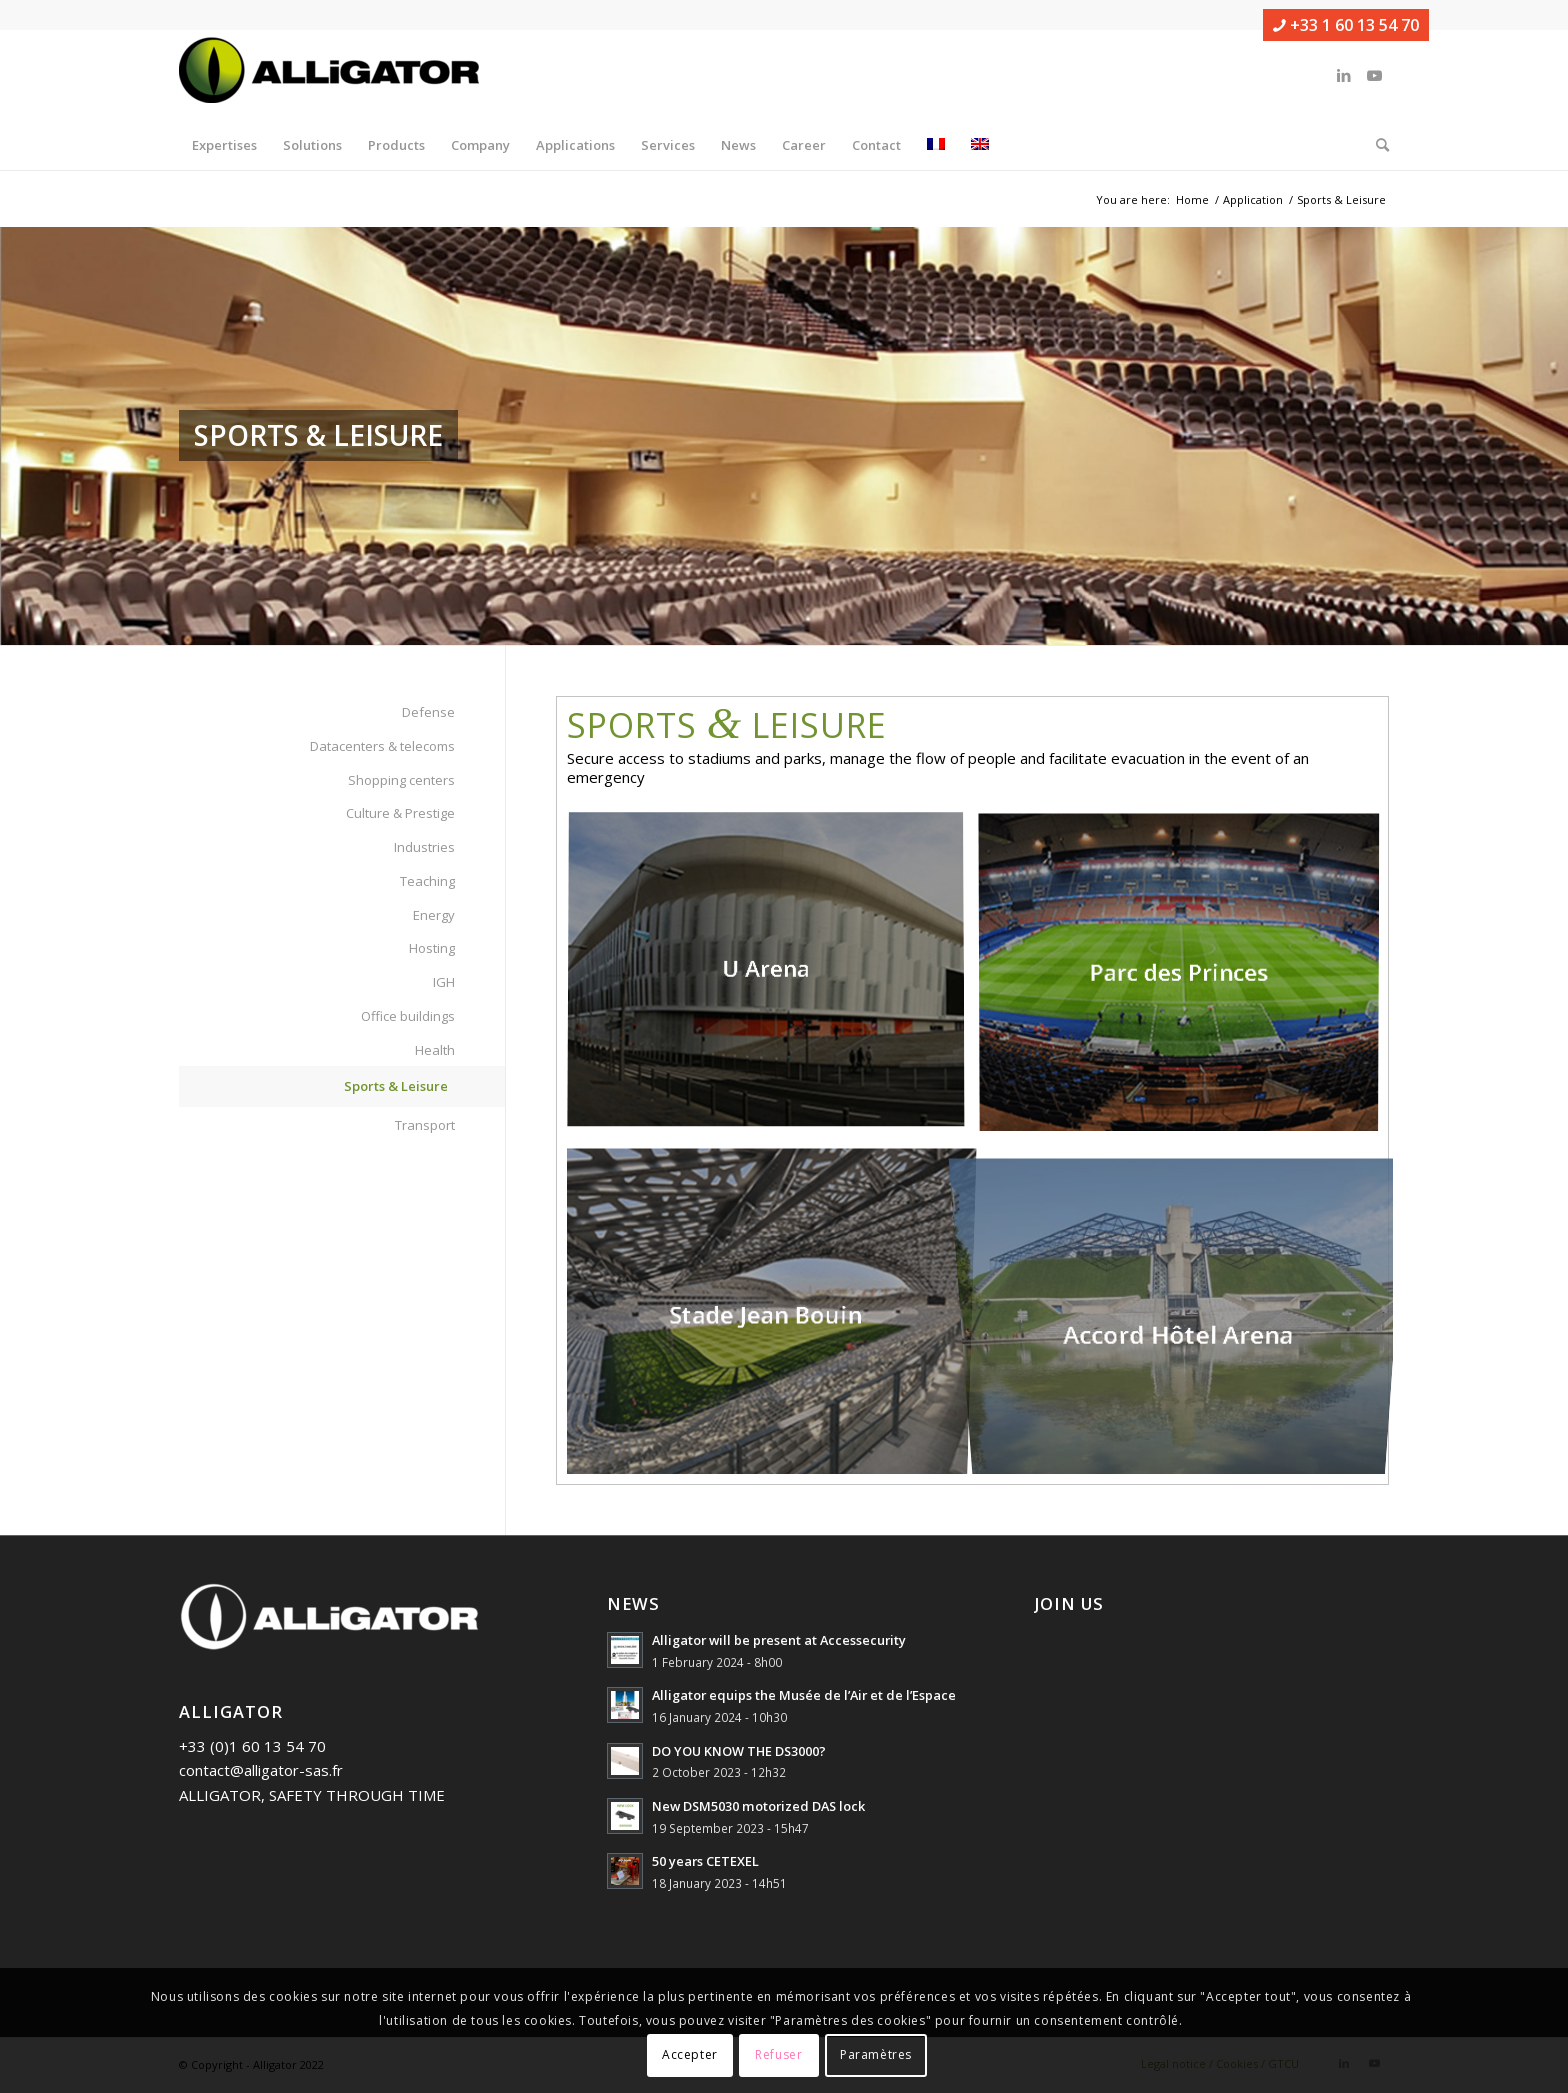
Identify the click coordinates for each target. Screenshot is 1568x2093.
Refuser (778, 2054)
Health (435, 1050)
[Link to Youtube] (1374, 75)
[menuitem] (224, 145)
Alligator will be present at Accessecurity (779, 1640)
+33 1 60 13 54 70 (1346, 25)
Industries (424, 847)
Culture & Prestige (400, 813)
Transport (425, 1125)
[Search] (1376, 145)
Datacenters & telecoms (382, 746)
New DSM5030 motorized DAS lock (758, 1806)
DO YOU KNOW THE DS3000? (739, 1751)
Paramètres (876, 2054)
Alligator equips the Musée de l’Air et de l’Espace (804, 1695)
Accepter (690, 2054)
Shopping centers (401, 780)
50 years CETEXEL (705, 1861)
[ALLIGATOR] (329, 75)
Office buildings (408, 1016)
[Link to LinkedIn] (1344, 75)
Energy (434, 915)
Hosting (432, 948)
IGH (444, 982)
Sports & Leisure (396, 1086)
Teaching (427, 881)
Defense (428, 712)
